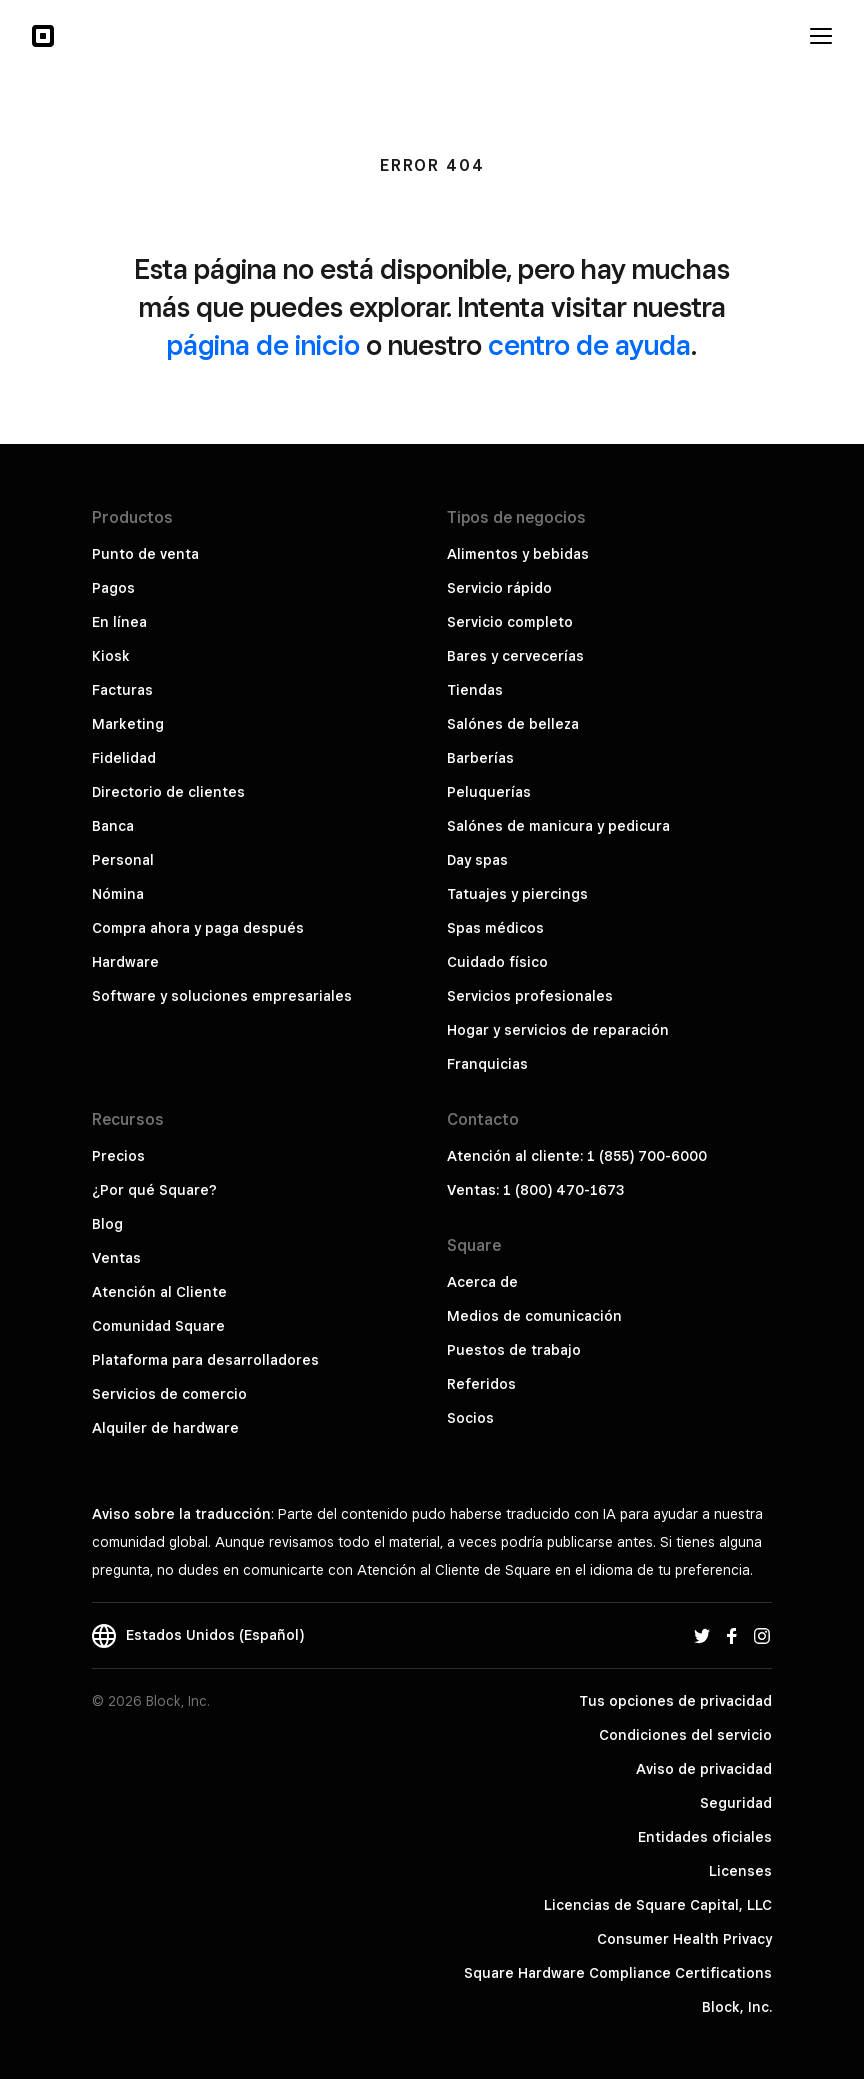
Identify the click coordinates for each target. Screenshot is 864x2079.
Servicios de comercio (169, 1394)
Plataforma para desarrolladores (205, 1360)
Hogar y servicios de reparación (558, 1030)
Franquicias (487, 1064)
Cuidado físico (497, 962)
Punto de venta (145, 554)
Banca (113, 826)
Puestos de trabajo (514, 1350)
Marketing (128, 724)
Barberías (480, 758)
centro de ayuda (589, 344)
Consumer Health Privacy (684, 1939)
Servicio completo (510, 622)
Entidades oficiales (705, 1837)
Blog (107, 1224)
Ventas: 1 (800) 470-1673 (535, 1190)
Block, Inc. (737, 2007)
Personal (123, 860)
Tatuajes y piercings (517, 894)
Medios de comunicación (534, 1316)
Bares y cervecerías (515, 656)
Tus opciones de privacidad (675, 1701)
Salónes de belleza (513, 724)
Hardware (125, 962)
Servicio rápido (499, 588)
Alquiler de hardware (165, 1428)
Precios (118, 1156)
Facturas (122, 690)
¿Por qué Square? (154, 1190)
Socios (470, 1418)
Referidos (481, 1384)
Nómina (118, 894)
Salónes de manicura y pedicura (558, 826)
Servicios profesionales (530, 996)
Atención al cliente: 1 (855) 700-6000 (577, 1156)
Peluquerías (489, 792)
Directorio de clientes (168, 792)
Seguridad (736, 1803)
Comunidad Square (158, 1326)
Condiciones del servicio (685, 1735)
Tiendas (475, 690)
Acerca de (482, 1282)
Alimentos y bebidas (518, 554)
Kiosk (111, 656)
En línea (119, 622)
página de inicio (263, 344)
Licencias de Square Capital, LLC (658, 1905)
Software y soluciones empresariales (222, 996)
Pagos (113, 588)
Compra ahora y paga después (198, 928)
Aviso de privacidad (704, 1769)
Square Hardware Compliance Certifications (618, 1973)
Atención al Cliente (159, 1292)
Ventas (116, 1258)
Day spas (477, 860)
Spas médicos (495, 928)
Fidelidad (124, 758)
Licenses (740, 1871)
